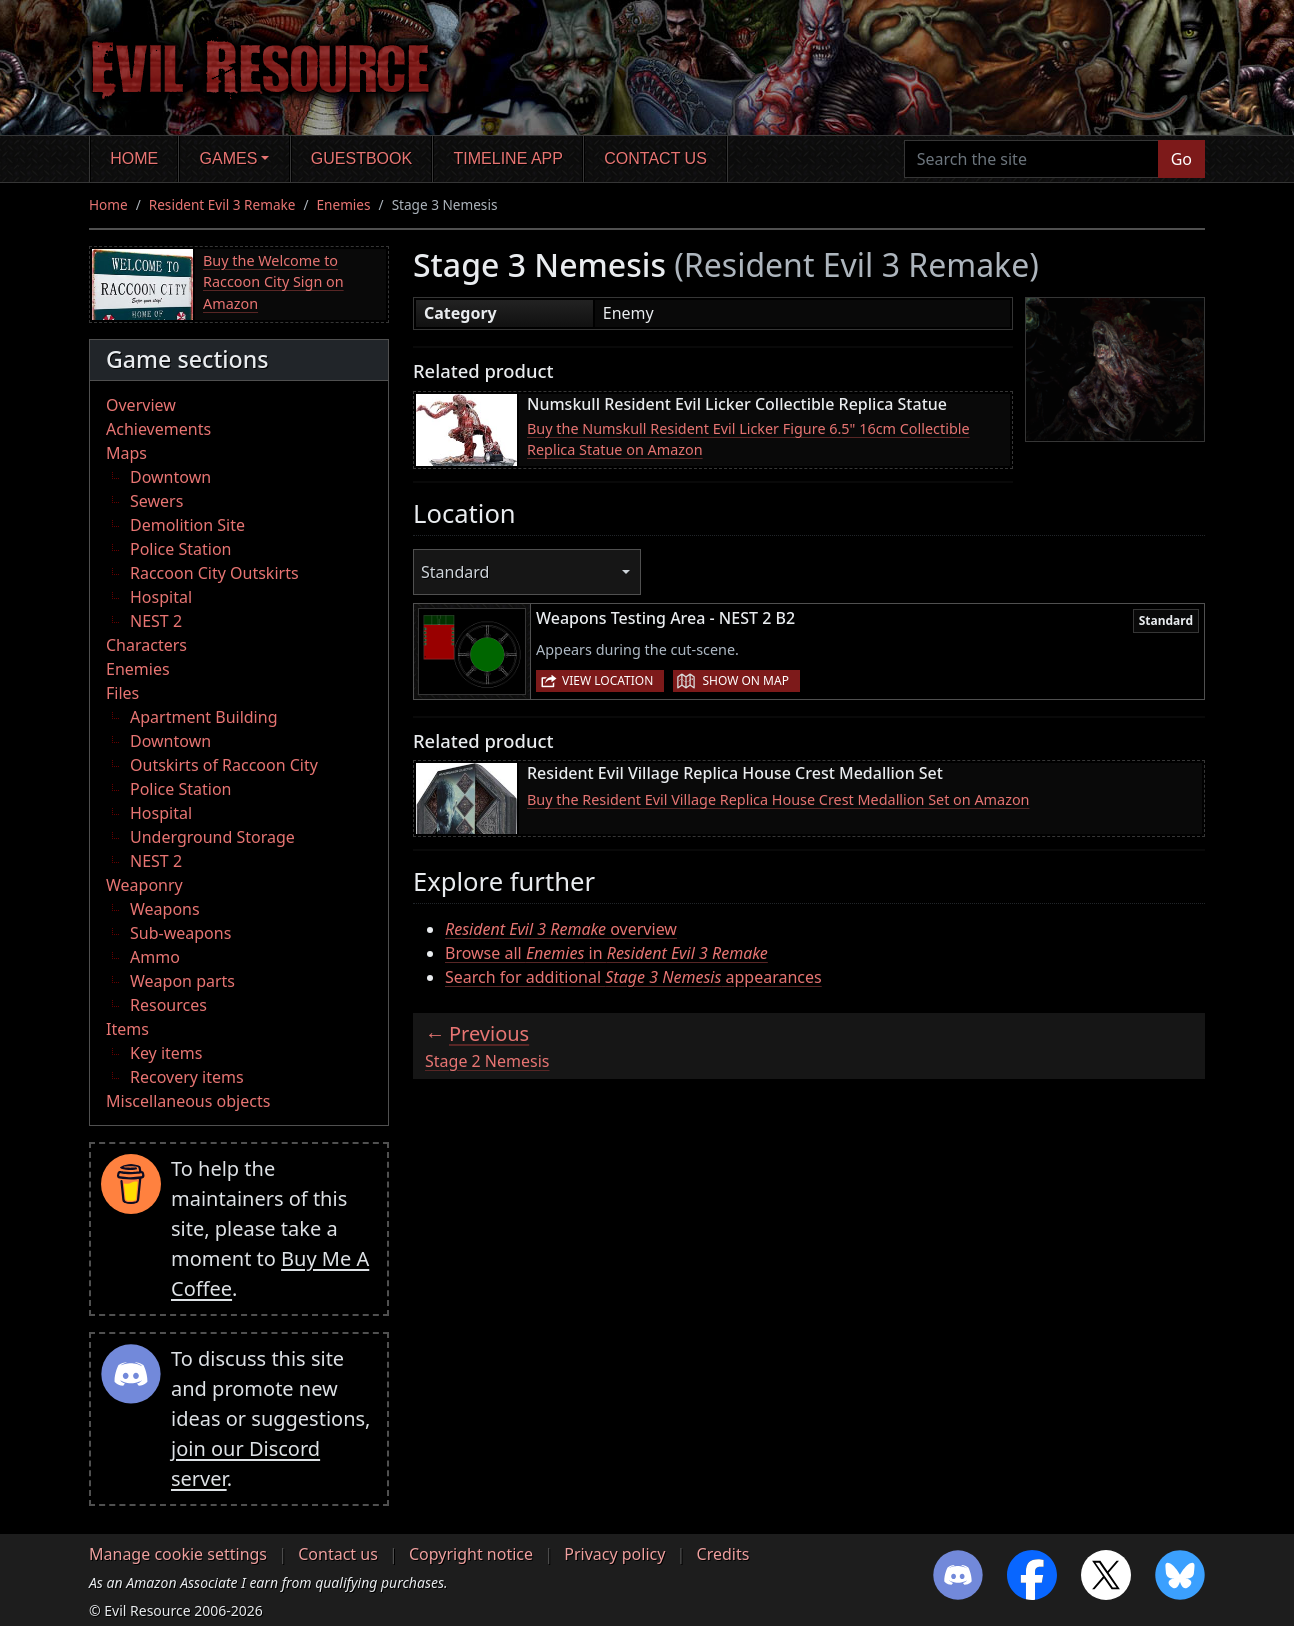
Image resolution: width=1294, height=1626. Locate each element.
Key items (166, 1053)
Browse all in (606, 953)
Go (1181, 159)
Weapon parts (182, 981)
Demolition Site (187, 525)
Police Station (181, 549)
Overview (141, 405)
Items (127, 1029)
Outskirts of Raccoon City (224, 765)
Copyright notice (471, 1554)
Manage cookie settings (178, 1554)
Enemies (344, 204)
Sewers (156, 501)
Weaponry (144, 885)
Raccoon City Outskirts (214, 573)
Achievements (158, 429)
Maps (126, 453)
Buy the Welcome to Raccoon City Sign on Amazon (273, 282)
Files (122, 693)
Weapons (165, 909)
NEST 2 (156, 621)
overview (561, 929)
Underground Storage (212, 837)
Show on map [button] (745, 680)
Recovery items (187, 1077)
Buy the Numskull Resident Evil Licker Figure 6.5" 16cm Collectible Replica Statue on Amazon (748, 439)
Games (229, 158)
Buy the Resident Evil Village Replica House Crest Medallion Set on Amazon (778, 799)
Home (134, 158)
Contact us (655, 158)
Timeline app (508, 158)
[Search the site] (1031, 159)
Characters (146, 645)
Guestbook (361, 158)
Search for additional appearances (633, 977)
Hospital (161, 597)
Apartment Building (203, 717)
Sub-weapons (180, 933)
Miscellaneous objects (188, 1101)
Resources (168, 1005)
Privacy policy (614, 1554)
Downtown (170, 477)
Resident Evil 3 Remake (222, 204)
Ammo (155, 957)
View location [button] (607, 680)
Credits (723, 1554)
